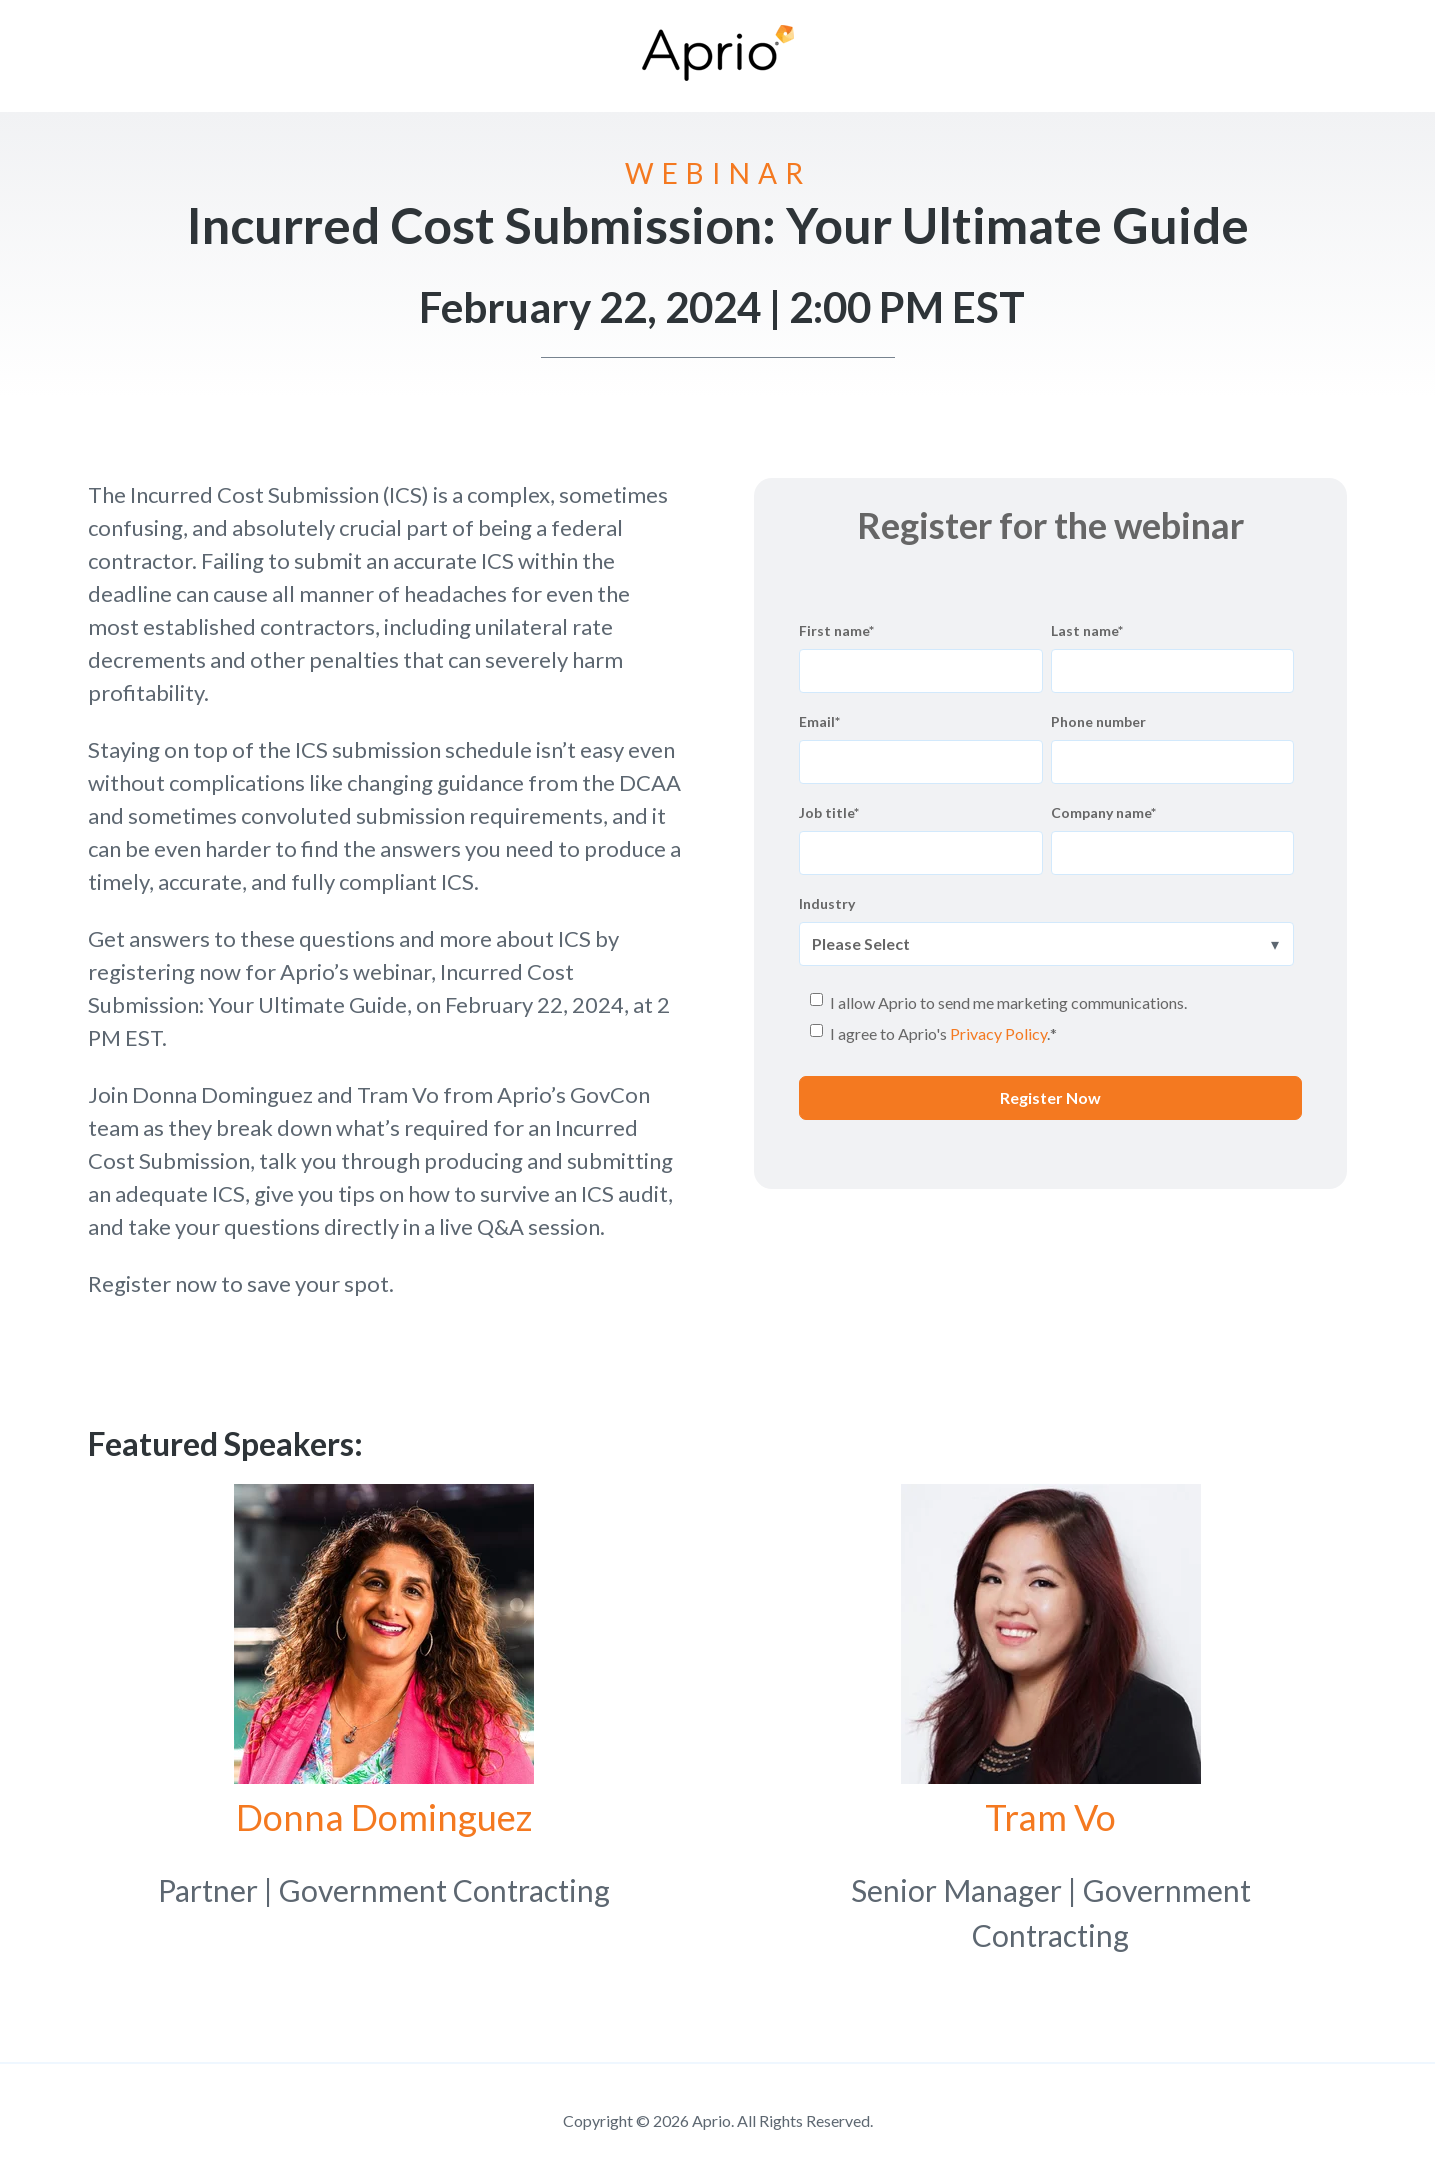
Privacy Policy (998, 1033)
